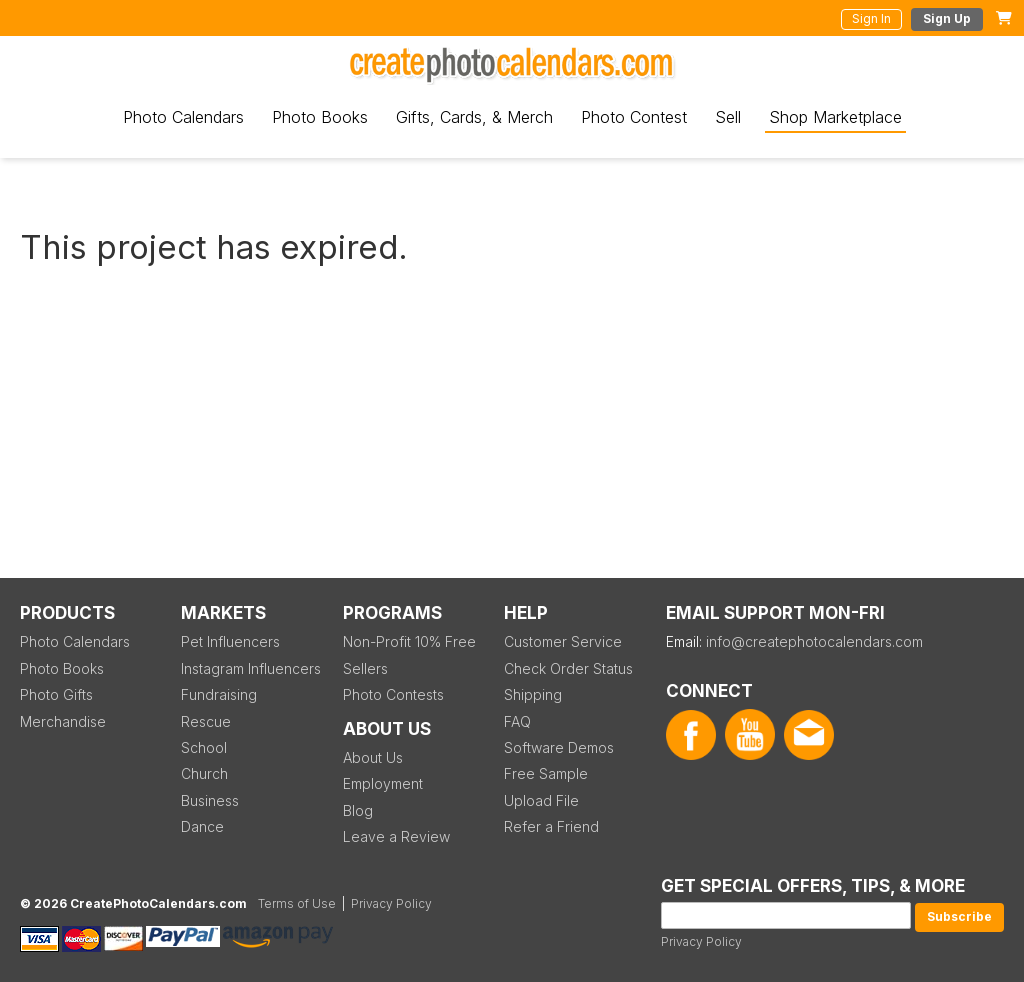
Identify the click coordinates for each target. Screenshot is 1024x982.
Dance (202, 826)
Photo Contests (393, 694)
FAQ (517, 721)
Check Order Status (568, 668)
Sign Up (947, 18)
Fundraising (219, 694)
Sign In (871, 18)
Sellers (365, 668)
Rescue (206, 721)
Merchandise (63, 721)
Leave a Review (396, 836)
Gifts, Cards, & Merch (474, 117)
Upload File (541, 800)
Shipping (533, 694)
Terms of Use (297, 903)
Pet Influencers (230, 641)
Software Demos (559, 747)
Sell (728, 117)
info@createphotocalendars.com (814, 641)
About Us (373, 757)
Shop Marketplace (835, 117)
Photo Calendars (183, 117)
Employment (383, 783)
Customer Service (563, 641)
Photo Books (320, 117)
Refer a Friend (551, 826)
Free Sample (546, 773)
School (204, 747)
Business (210, 800)
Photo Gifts (56, 694)
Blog (358, 810)
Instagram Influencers (251, 668)
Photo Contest (634, 117)
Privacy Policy (701, 941)
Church (204, 773)
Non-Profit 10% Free (409, 641)
